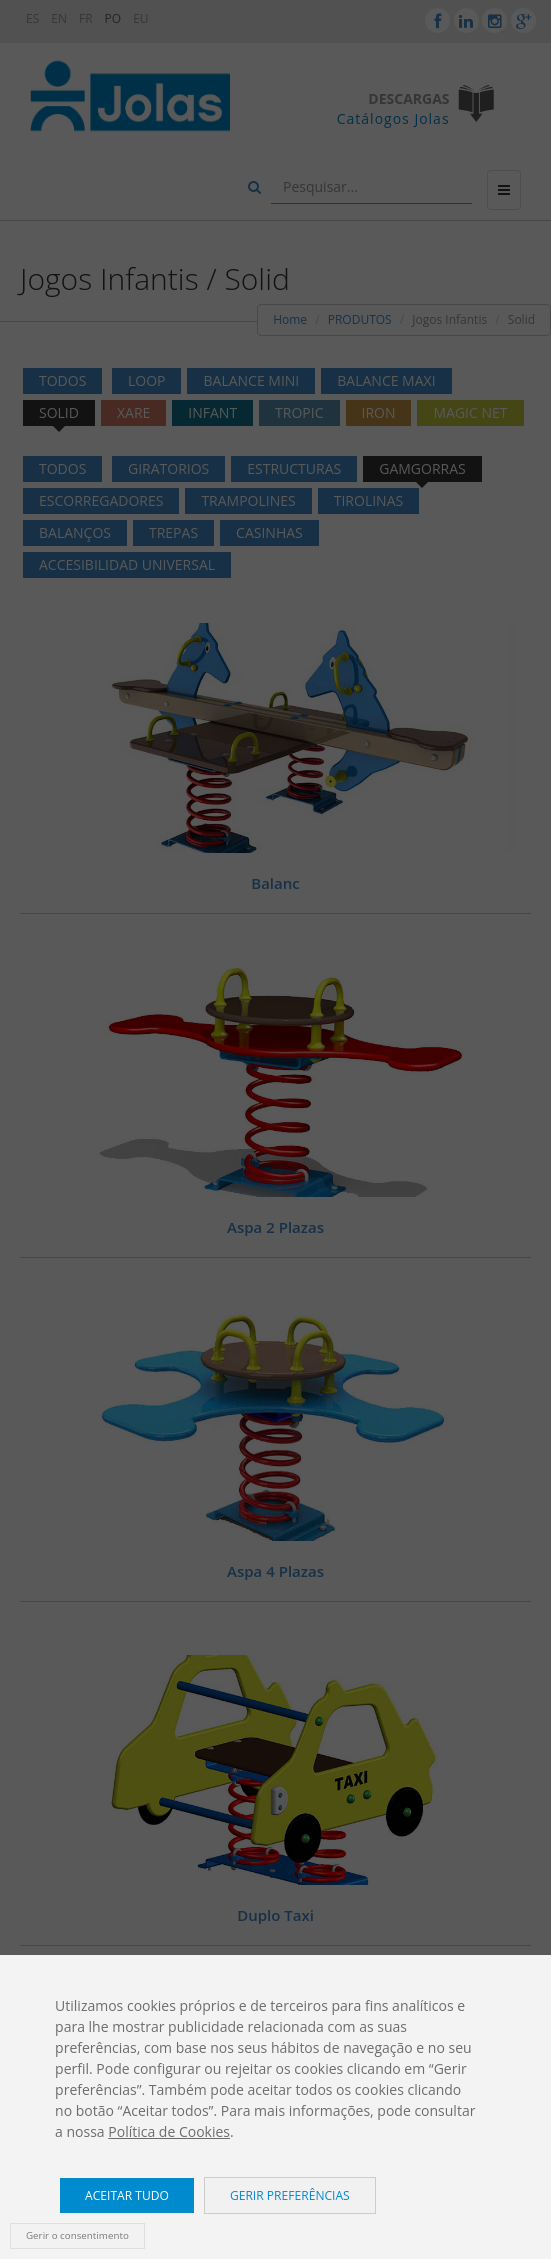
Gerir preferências (290, 2195)
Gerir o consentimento (77, 2235)
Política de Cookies (169, 2131)
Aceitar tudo (127, 2195)
